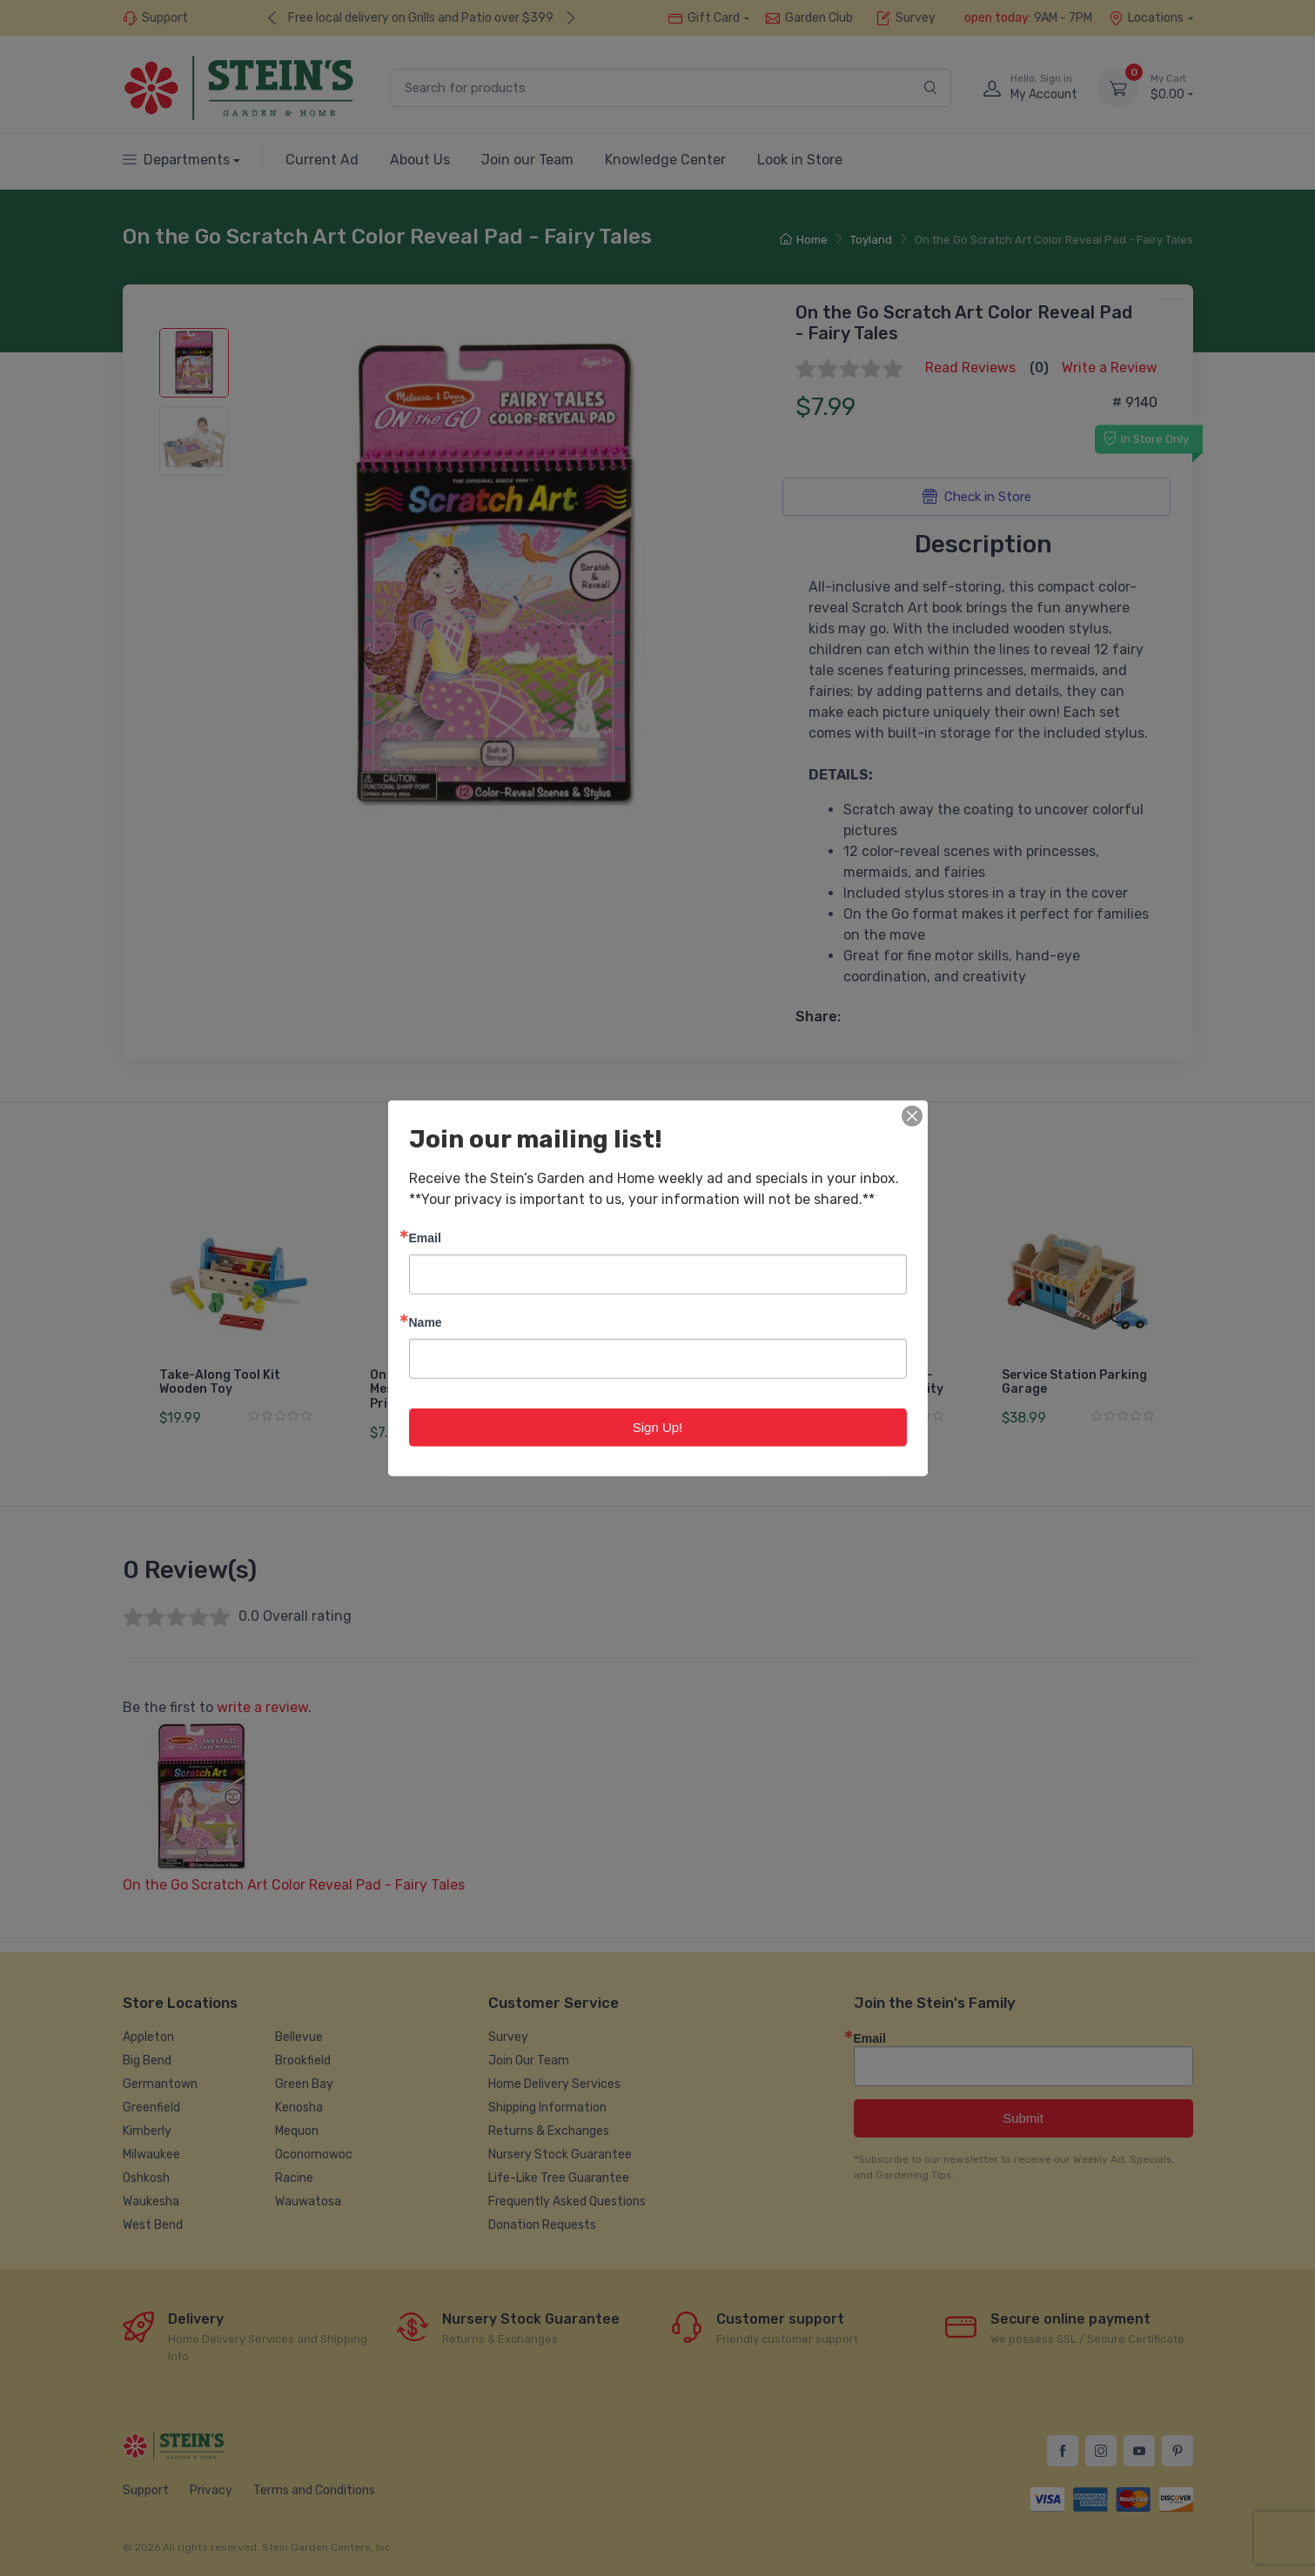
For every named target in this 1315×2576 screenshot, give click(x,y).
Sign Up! (658, 1426)
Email (425, 1236)
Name (425, 1321)
